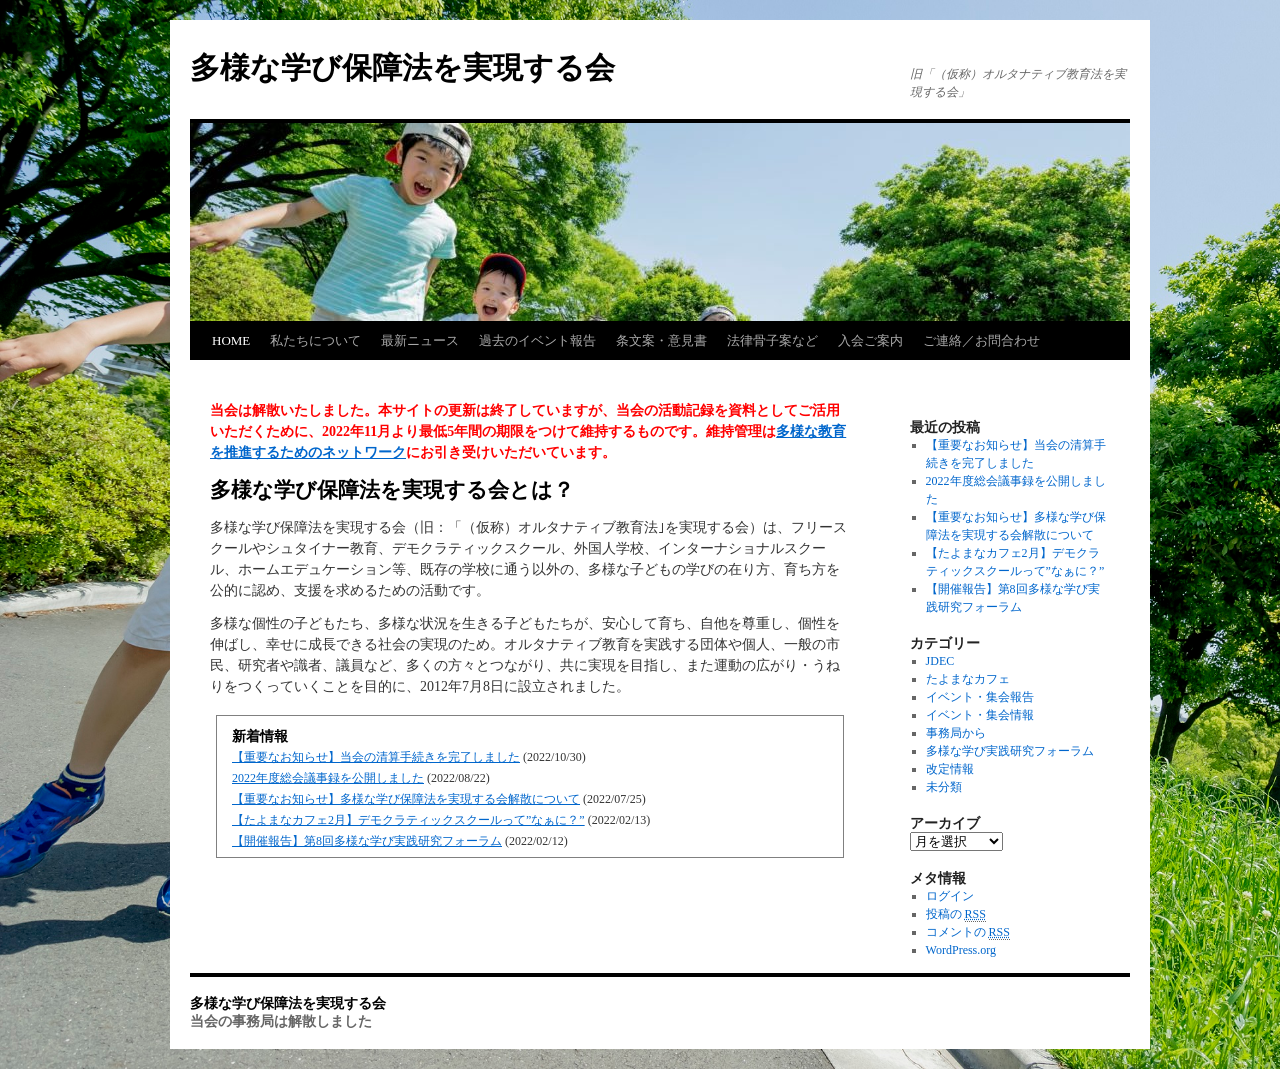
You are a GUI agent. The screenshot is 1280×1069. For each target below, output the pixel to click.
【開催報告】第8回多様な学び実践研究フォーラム (367, 841)
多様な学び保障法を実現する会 (402, 67)
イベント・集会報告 (980, 697)
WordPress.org (961, 950)
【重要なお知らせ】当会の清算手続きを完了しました (376, 757)
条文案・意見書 (661, 340)
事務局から (956, 733)
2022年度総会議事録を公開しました (328, 778)
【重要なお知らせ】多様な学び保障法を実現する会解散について (406, 799)
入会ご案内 (870, 340)
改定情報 (950, 769)
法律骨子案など (772, 340)
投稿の (956, 914)
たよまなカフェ (968, 679)
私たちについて (315, 340)
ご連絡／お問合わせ (981, 340)
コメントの (968, 932)
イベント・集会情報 (980, 715)
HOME (231, 340)
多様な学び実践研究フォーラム (1010, 751)
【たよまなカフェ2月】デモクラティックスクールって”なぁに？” (408, 820)
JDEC (940, 661)
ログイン (950, 896)
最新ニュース (420, 340)
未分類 (944, 787)
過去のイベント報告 (537, 340)
